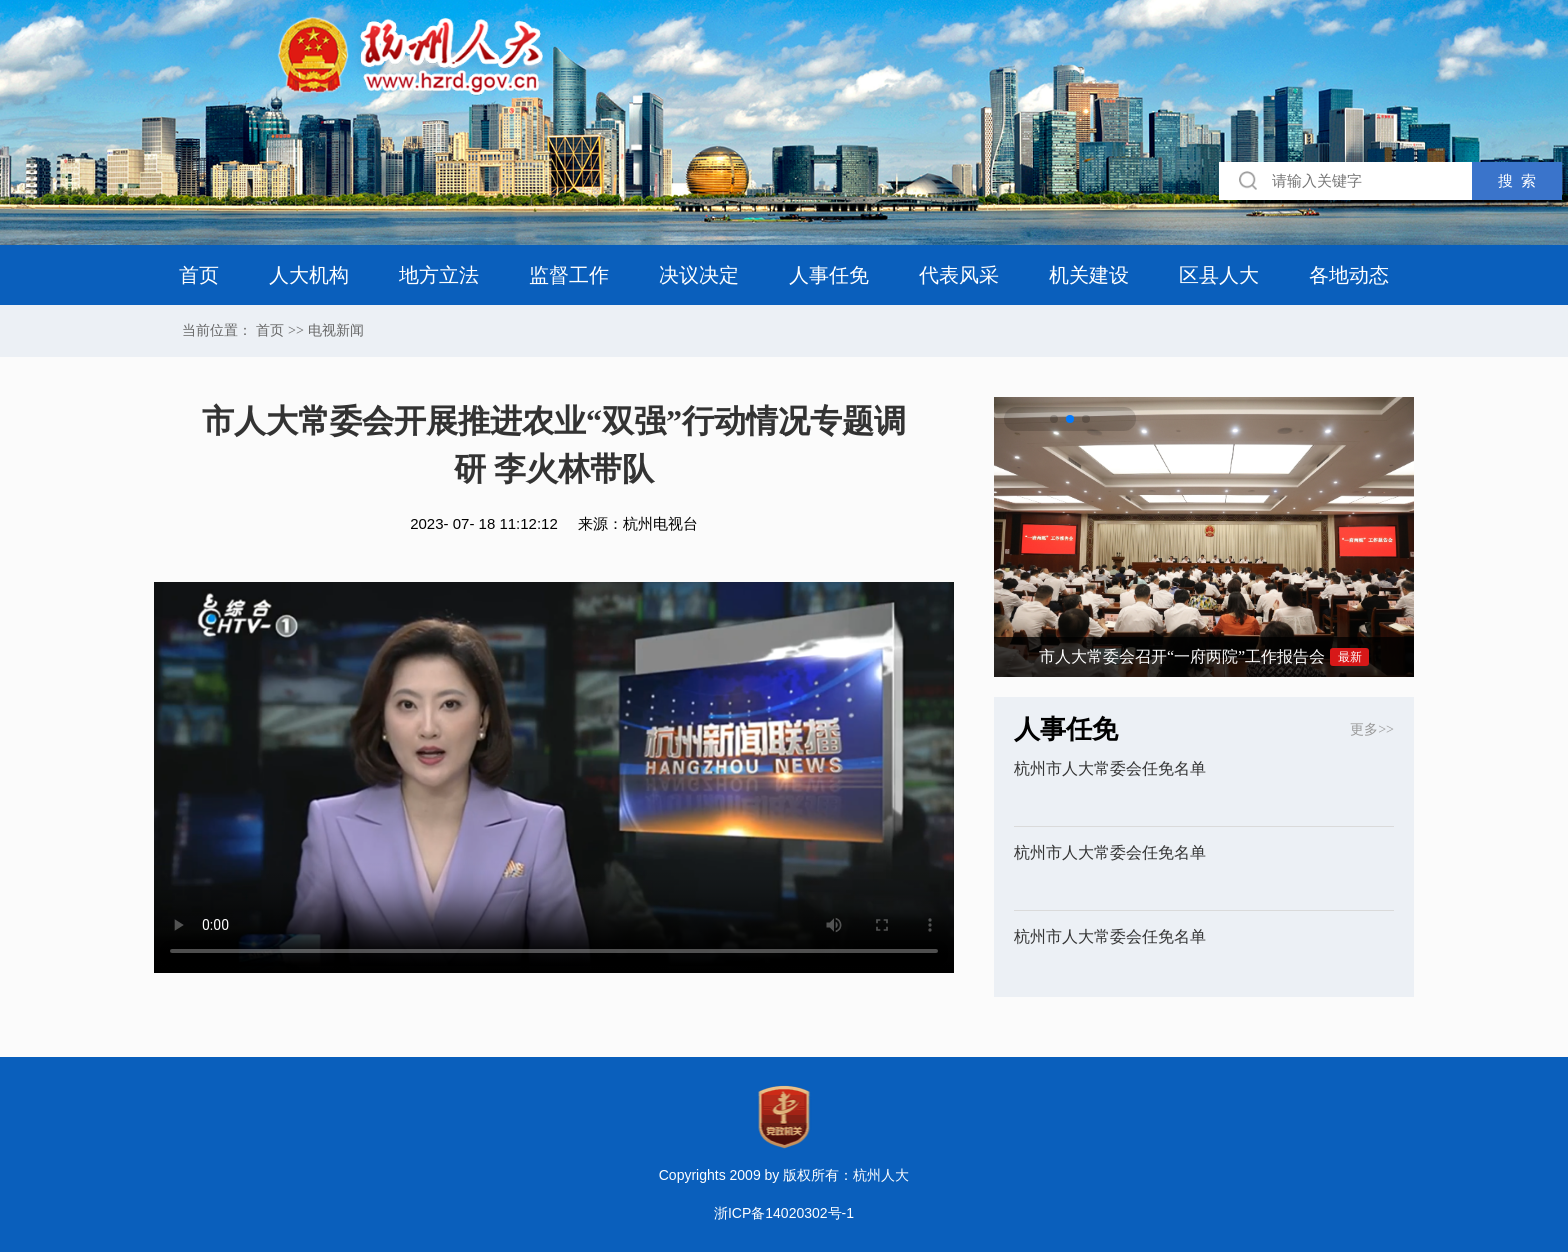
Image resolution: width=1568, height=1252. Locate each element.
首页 (199, 275)
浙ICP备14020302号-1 (784, 1213)
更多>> (1372, 729)
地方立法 (439, 275)
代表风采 (959, 275)
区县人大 (1219, 275)
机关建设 (1089, 275)
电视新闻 (336, 331)
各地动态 (1349, 275)
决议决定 (699, 275)
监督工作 (569, 275)
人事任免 (829, 275)
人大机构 (309, 275)
